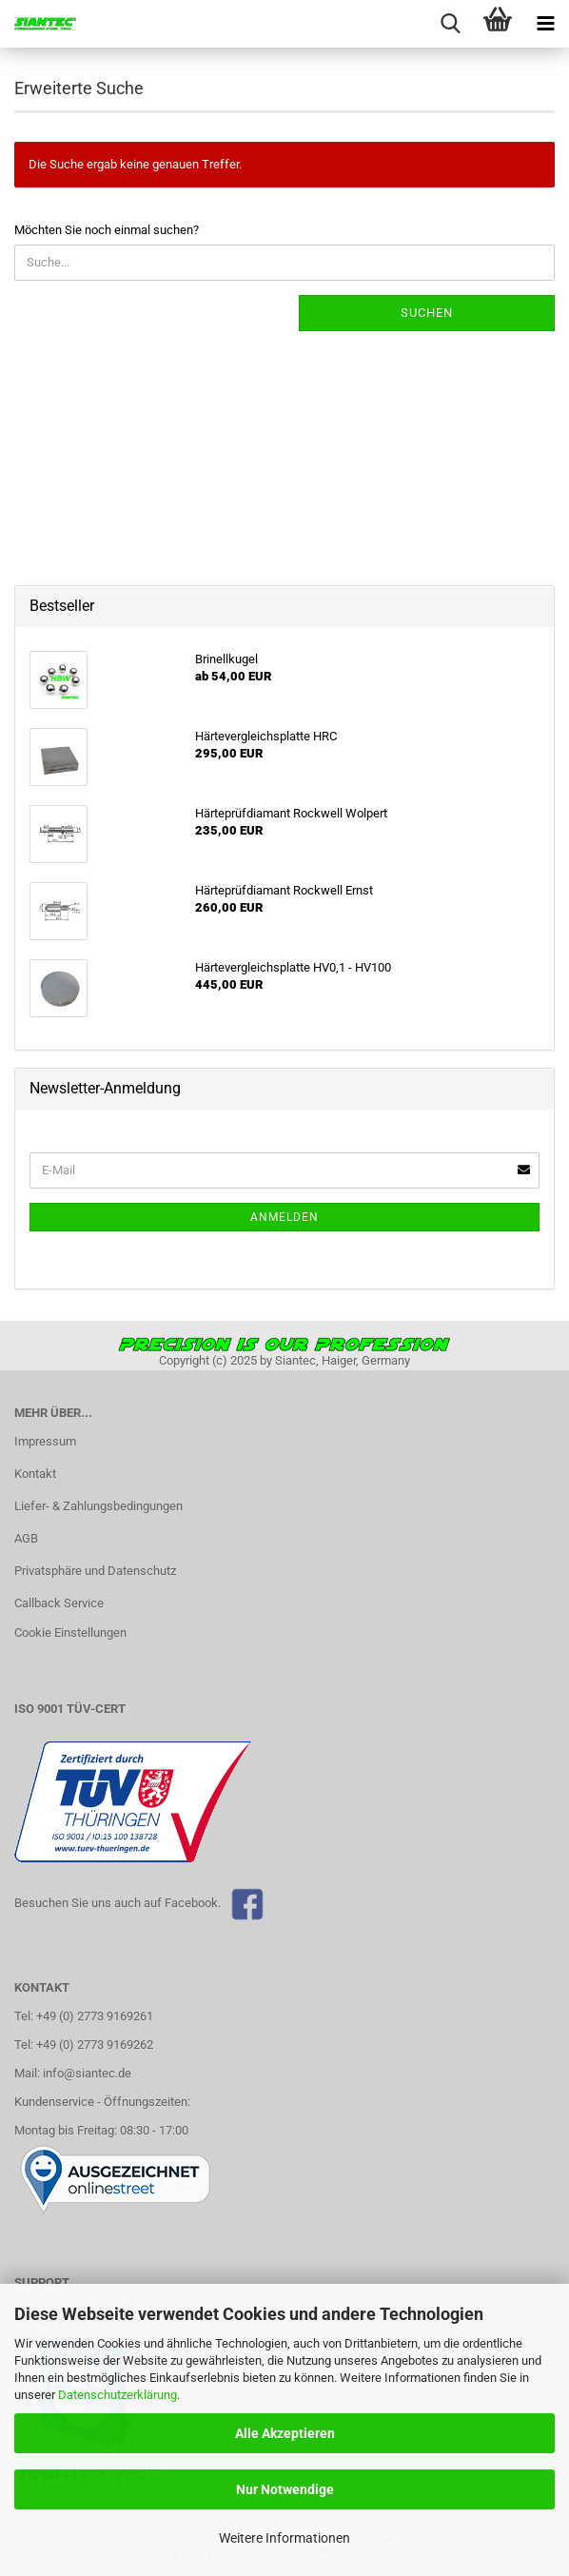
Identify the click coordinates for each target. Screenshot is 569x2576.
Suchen (427, 312)
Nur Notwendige (285, 2489)
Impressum (45, 1441)
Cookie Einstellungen (70, 1632)
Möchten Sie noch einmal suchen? (106, 230)
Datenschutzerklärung (117, 2395)
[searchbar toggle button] (450, 24)
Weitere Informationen (284, 2538)
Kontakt (35, 1473)
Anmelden (284, 1217)
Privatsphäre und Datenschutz (95, 1570)
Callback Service (59, 1603)
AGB (26, 1538)
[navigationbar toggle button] (545, 24)
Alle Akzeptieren (285, 2433)
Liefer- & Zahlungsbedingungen (98, 1506)
